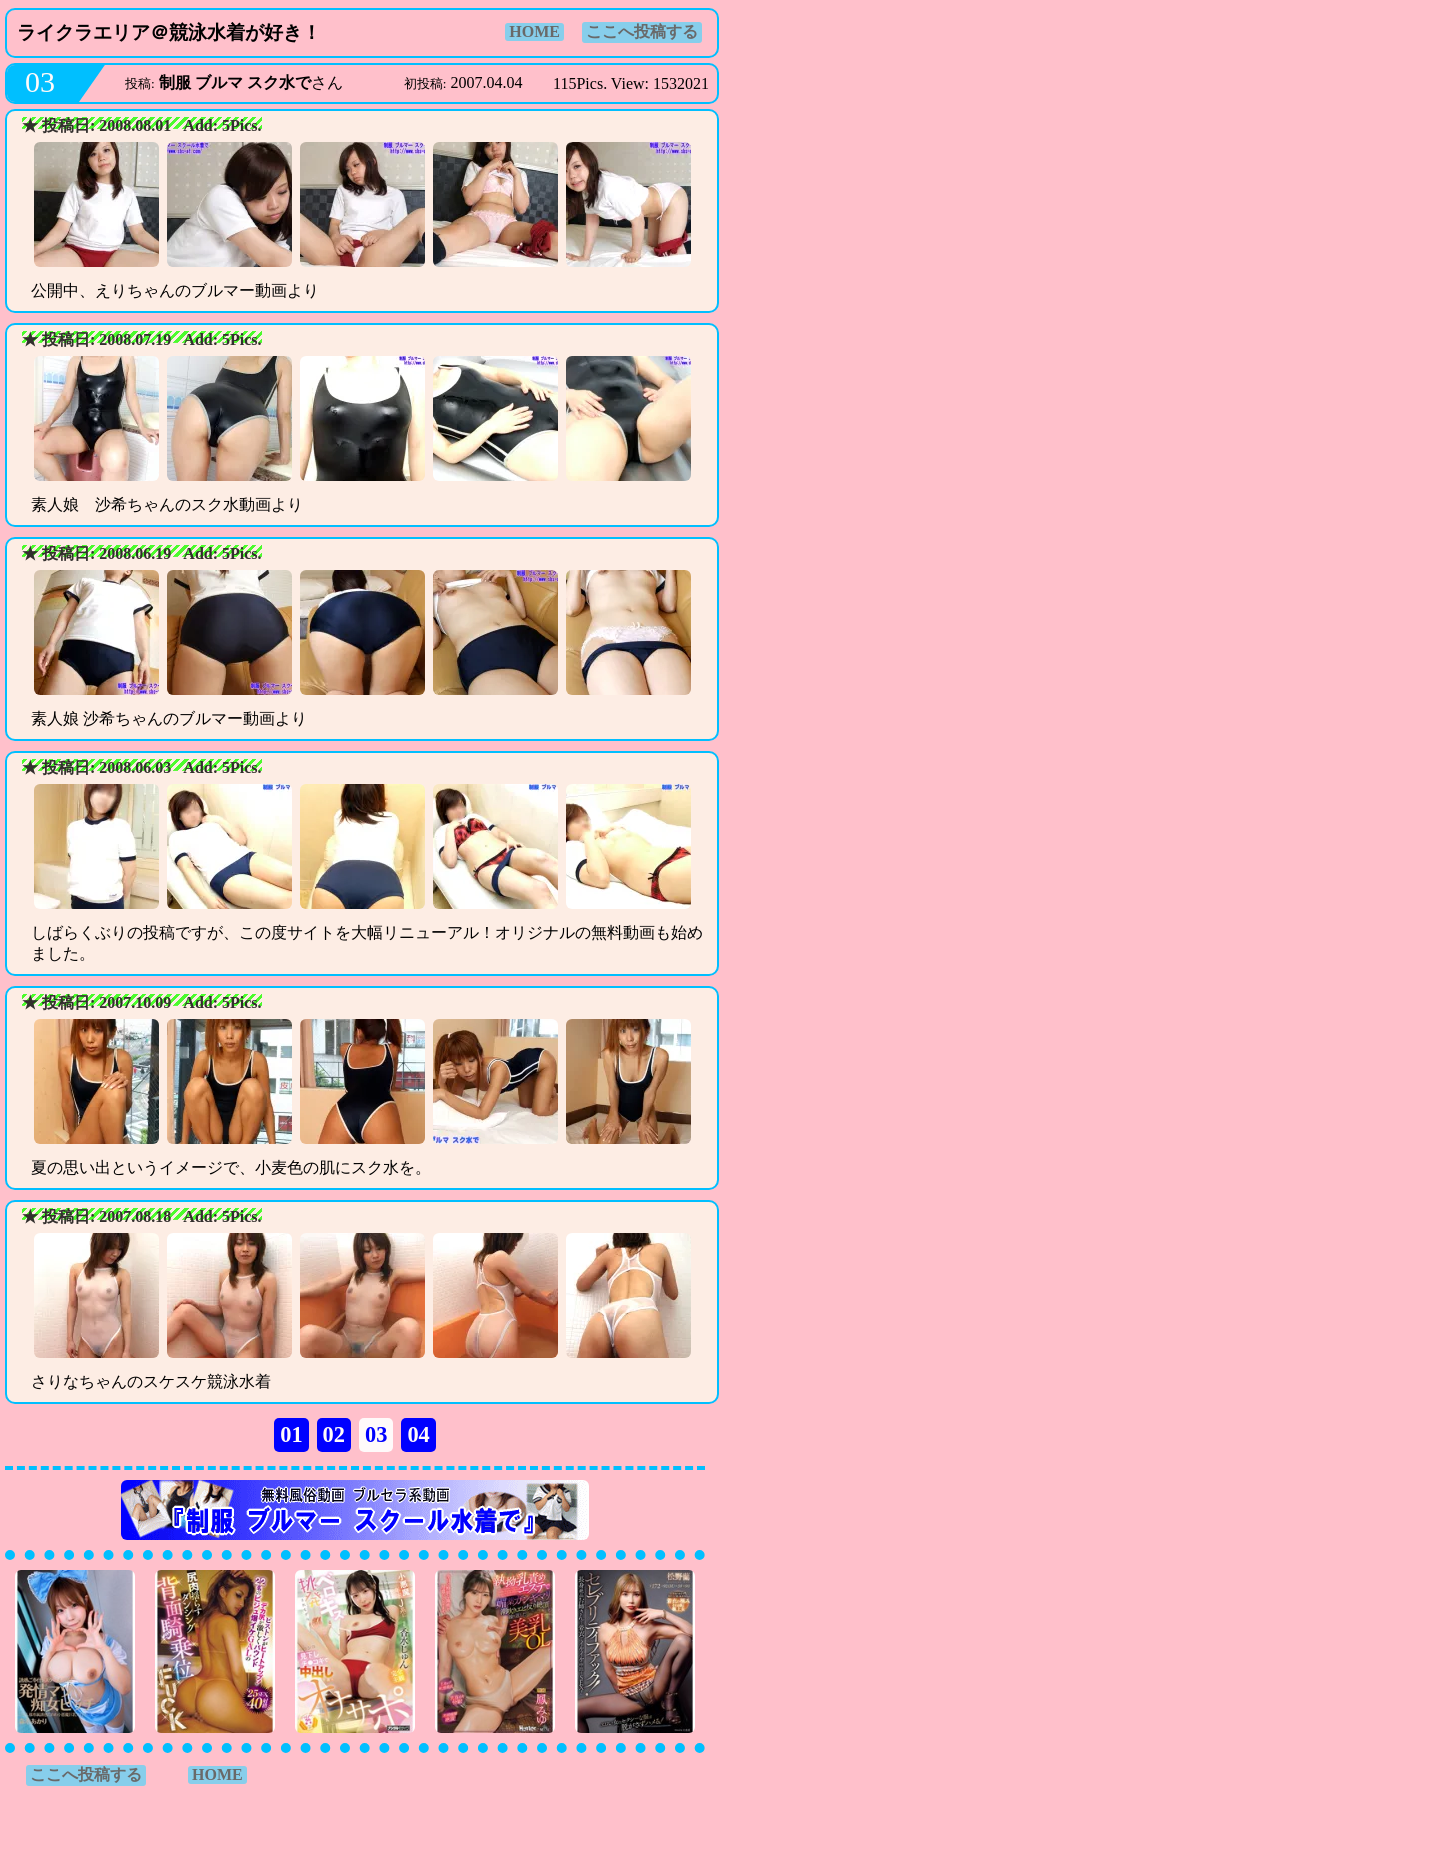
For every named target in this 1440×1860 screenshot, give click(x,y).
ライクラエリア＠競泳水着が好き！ (169, 32)
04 (418, 1434)
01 (291, 1434)
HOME (534, 31)
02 (334, 1434)
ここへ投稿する (642, 31)
